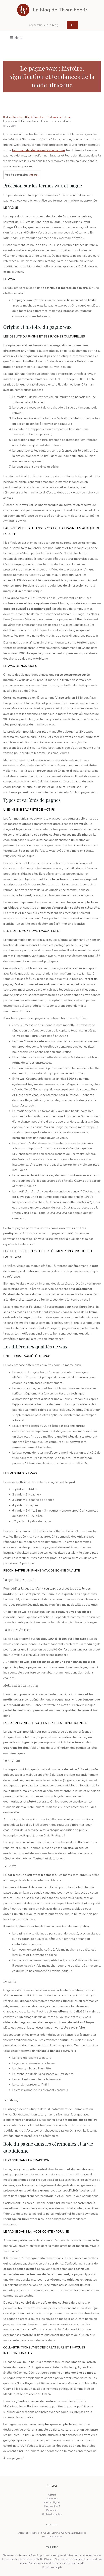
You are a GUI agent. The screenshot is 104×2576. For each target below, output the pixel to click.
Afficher (33, 175)
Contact (52, 2494)
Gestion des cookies (52, 2514)
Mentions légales (52, 2502)
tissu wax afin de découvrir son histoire (38, 150)
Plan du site (52, 2510)
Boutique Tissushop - (14, 117)
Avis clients (52, 2498)
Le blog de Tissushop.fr (60, 9)
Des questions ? (52, 2506)
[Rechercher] (72, 25)
